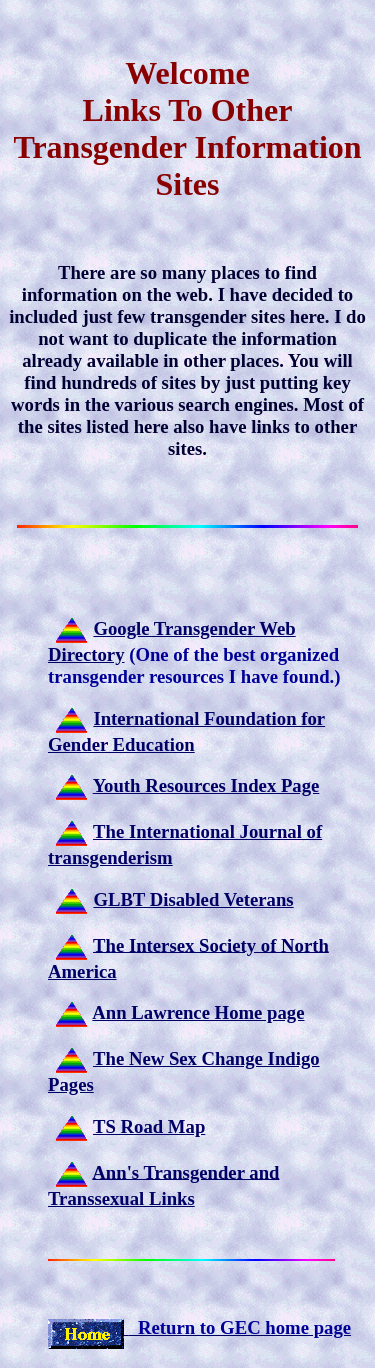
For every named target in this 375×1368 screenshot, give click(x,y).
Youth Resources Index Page (206, 785)
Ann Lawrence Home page (198, 1012)
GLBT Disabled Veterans (193, 899)
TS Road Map (149, 1126)
